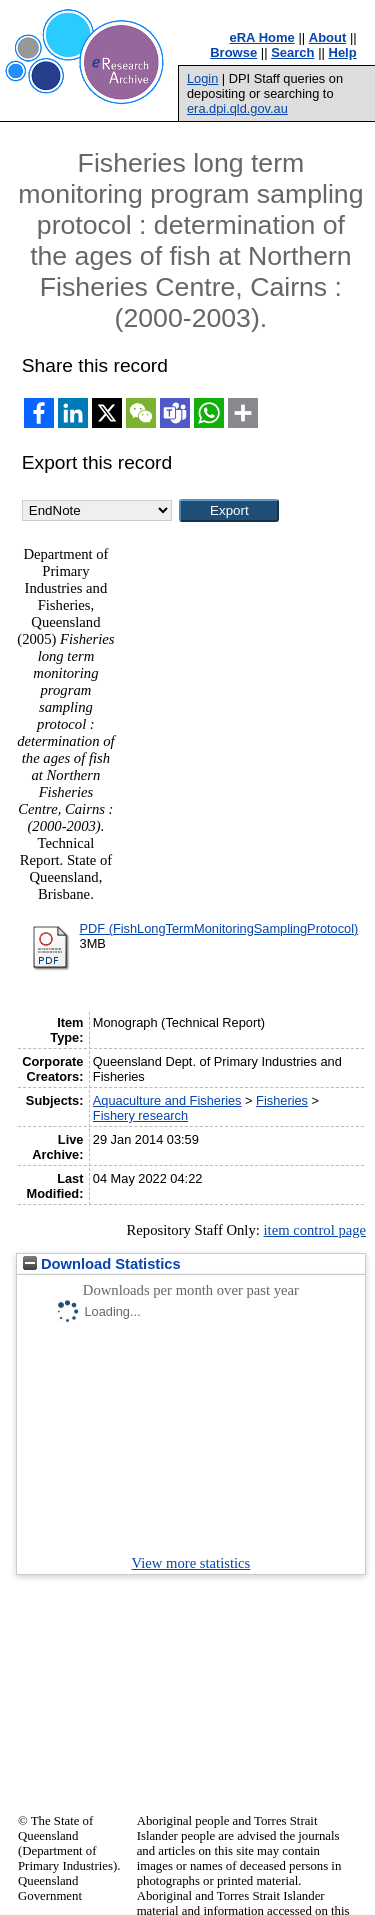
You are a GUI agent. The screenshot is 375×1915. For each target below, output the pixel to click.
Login (202, 78)
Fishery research (140, 1115)
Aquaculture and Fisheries (167, 1100)
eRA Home (262, 37)
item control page (314, 1230)
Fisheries (282, 1100)
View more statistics (191, 1563)
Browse (233, 52)
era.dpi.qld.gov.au (237, 108)
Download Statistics (102, 1264)
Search (292, 52)
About (328, 37)
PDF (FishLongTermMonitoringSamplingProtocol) (219, 928)
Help (343, 52)
